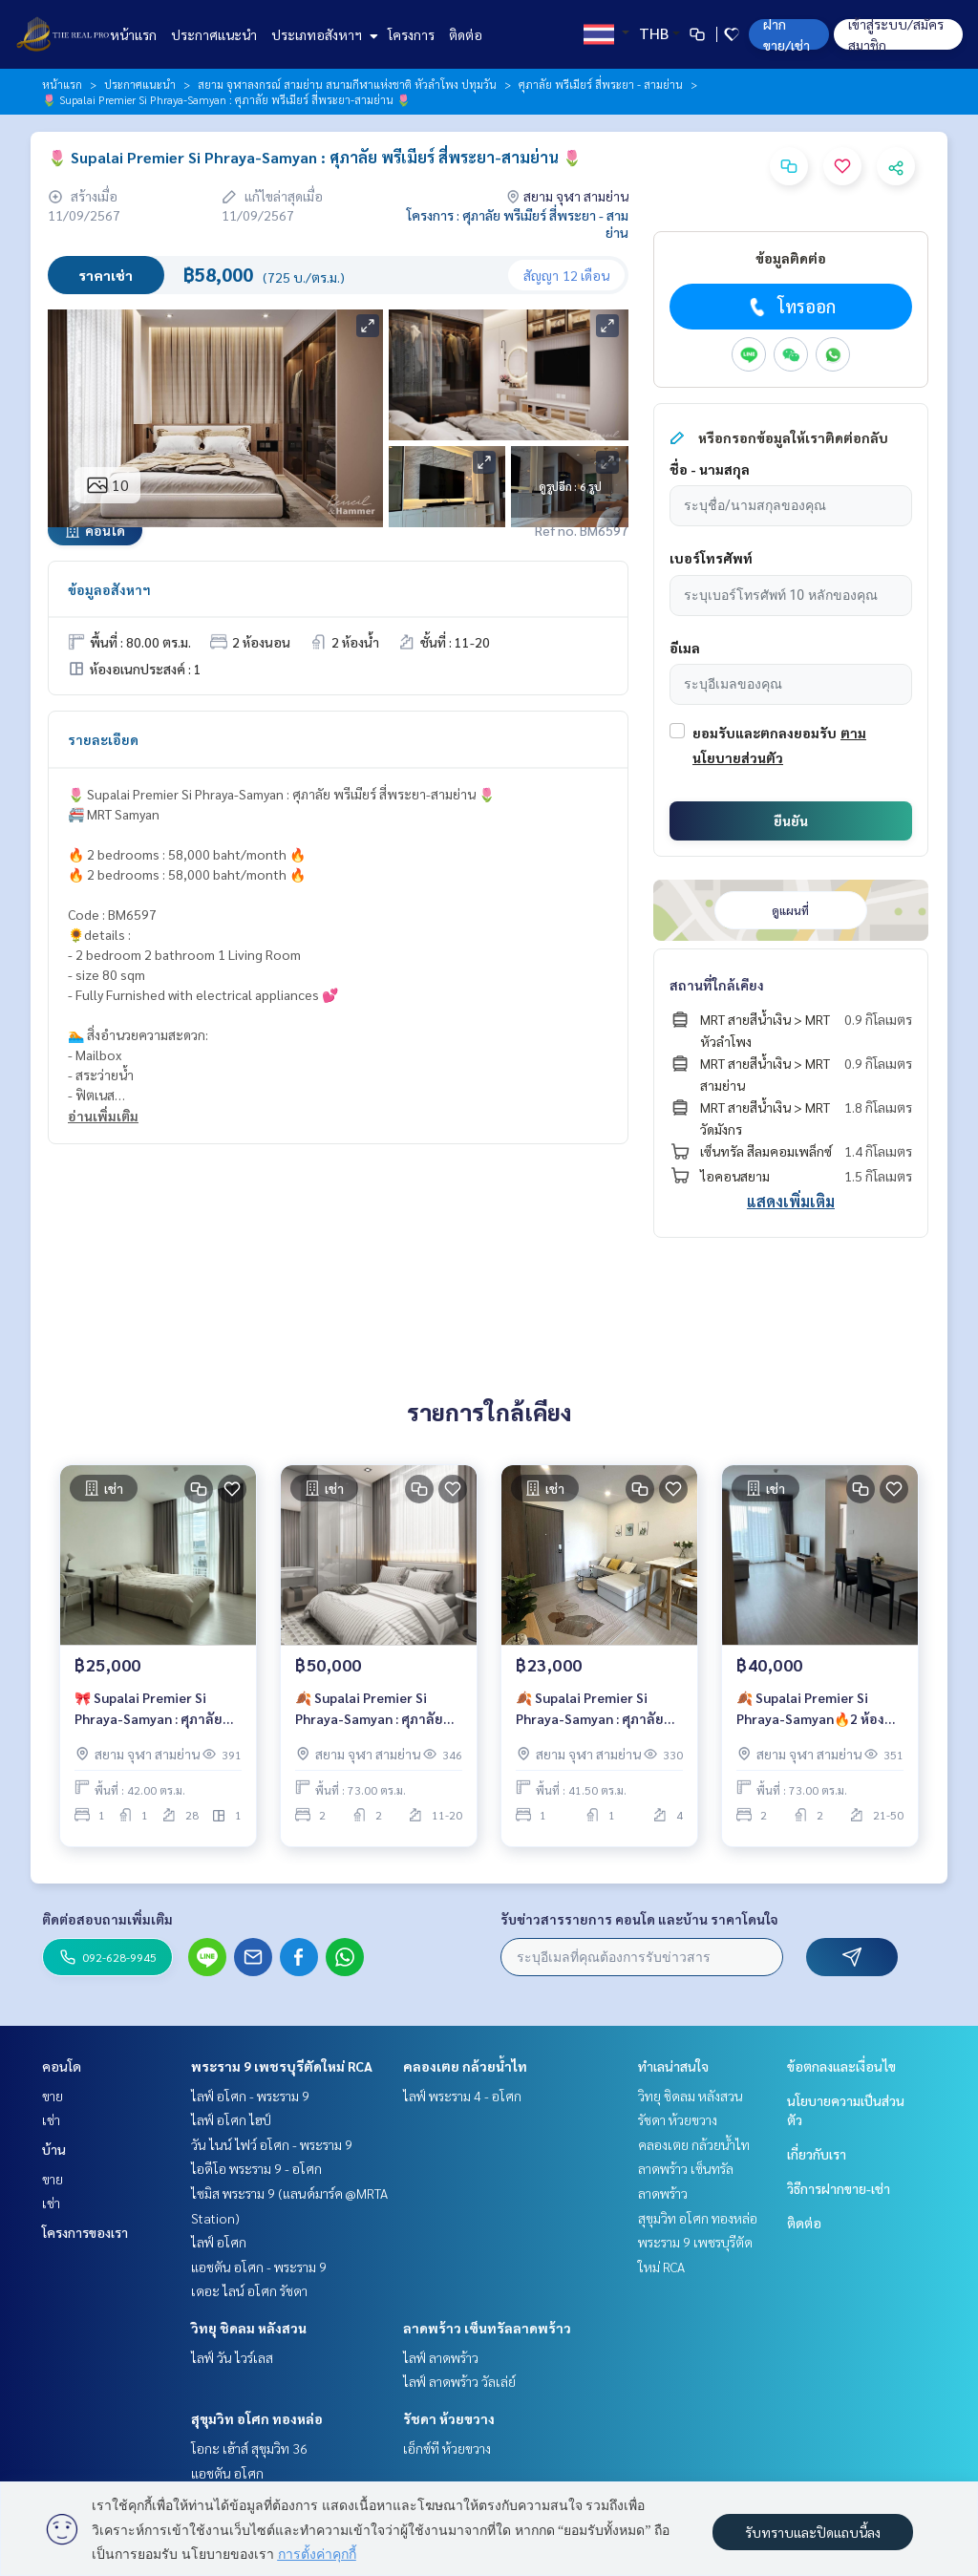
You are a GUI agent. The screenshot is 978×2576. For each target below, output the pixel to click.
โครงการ (411, 34)
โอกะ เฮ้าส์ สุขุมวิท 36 (249, 2448)
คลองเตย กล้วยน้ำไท (465, 2066)
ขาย (52, 2095)
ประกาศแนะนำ (214, 34)
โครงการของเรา (85, 2232)
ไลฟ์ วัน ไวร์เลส (232, 2357)
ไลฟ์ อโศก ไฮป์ (231, 2119)
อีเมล (685, 647)
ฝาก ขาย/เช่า (786, 34)
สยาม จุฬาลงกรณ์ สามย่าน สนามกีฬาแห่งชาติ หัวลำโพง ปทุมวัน (347, 84)
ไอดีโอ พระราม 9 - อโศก (256, 2168)
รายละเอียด (103, 739)
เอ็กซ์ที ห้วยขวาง (447, 2448)
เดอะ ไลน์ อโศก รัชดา (249, 2290)
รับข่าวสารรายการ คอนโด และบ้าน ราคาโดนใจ (639, 1918)
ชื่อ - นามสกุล (710, 469)
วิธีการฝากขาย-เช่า (838, 2188)
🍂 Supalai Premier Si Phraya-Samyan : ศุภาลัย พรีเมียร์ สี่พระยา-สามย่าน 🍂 (373, 1714)
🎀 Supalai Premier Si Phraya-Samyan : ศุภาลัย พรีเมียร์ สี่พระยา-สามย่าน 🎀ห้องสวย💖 (152, 1714)
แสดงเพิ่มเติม (791, 1201)
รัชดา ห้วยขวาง (449, 2418)
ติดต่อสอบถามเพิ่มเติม (107, 1918)
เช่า (51, 2119)
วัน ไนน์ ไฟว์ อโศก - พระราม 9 (271, 2144)
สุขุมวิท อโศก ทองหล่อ (257, 2418)
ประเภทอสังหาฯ (322, 34)
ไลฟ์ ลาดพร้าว (440, 2357)
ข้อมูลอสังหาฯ (109, 589)
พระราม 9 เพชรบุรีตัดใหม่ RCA (281, 2066)
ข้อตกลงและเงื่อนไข (841, 2066)
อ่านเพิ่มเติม (103, 1115)
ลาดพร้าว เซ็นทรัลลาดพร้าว (487, 2327)
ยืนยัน (791, 820)
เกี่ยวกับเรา (816, 2153)
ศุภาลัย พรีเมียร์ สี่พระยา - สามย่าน (601, 84)
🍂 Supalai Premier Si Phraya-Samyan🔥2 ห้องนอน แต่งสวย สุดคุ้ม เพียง (810, 1714)
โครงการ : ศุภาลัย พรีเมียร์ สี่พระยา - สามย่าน (517, 223)
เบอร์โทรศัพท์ (711, 557)
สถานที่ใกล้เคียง (717, 984)
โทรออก (790, 306)
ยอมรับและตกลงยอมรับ (764, 732)
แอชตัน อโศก (227, 2472)
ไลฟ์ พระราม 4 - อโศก (462, 2095)
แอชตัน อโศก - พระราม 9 (259, 2266)
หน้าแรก (133, 34)
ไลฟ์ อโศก (218, 2241)
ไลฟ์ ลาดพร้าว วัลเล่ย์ (459, 2381)
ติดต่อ (465, 34)
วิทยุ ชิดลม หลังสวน (249, 2327)
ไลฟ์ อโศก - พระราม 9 (250, 2095)
